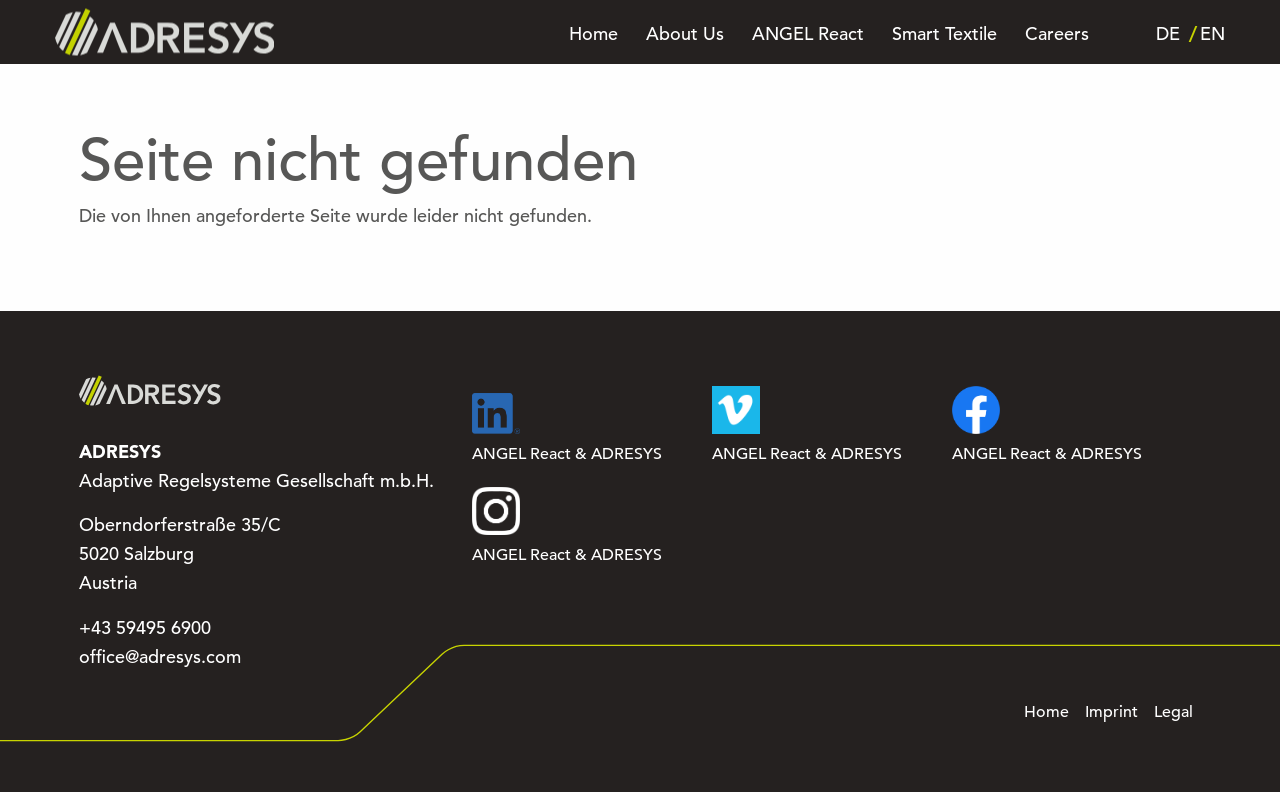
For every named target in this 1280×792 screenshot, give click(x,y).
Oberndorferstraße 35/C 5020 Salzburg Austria (180, 554)
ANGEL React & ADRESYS (567, 428)
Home (593, 34)
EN (1212, 34)
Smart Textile (944, 34)
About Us (685, 34)
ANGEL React (808, 34)
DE (1168, 34)
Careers (1057, 34)
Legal (1173, 712)
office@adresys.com (160, 657)
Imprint (1111, 712)
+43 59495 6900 (145, 628)
